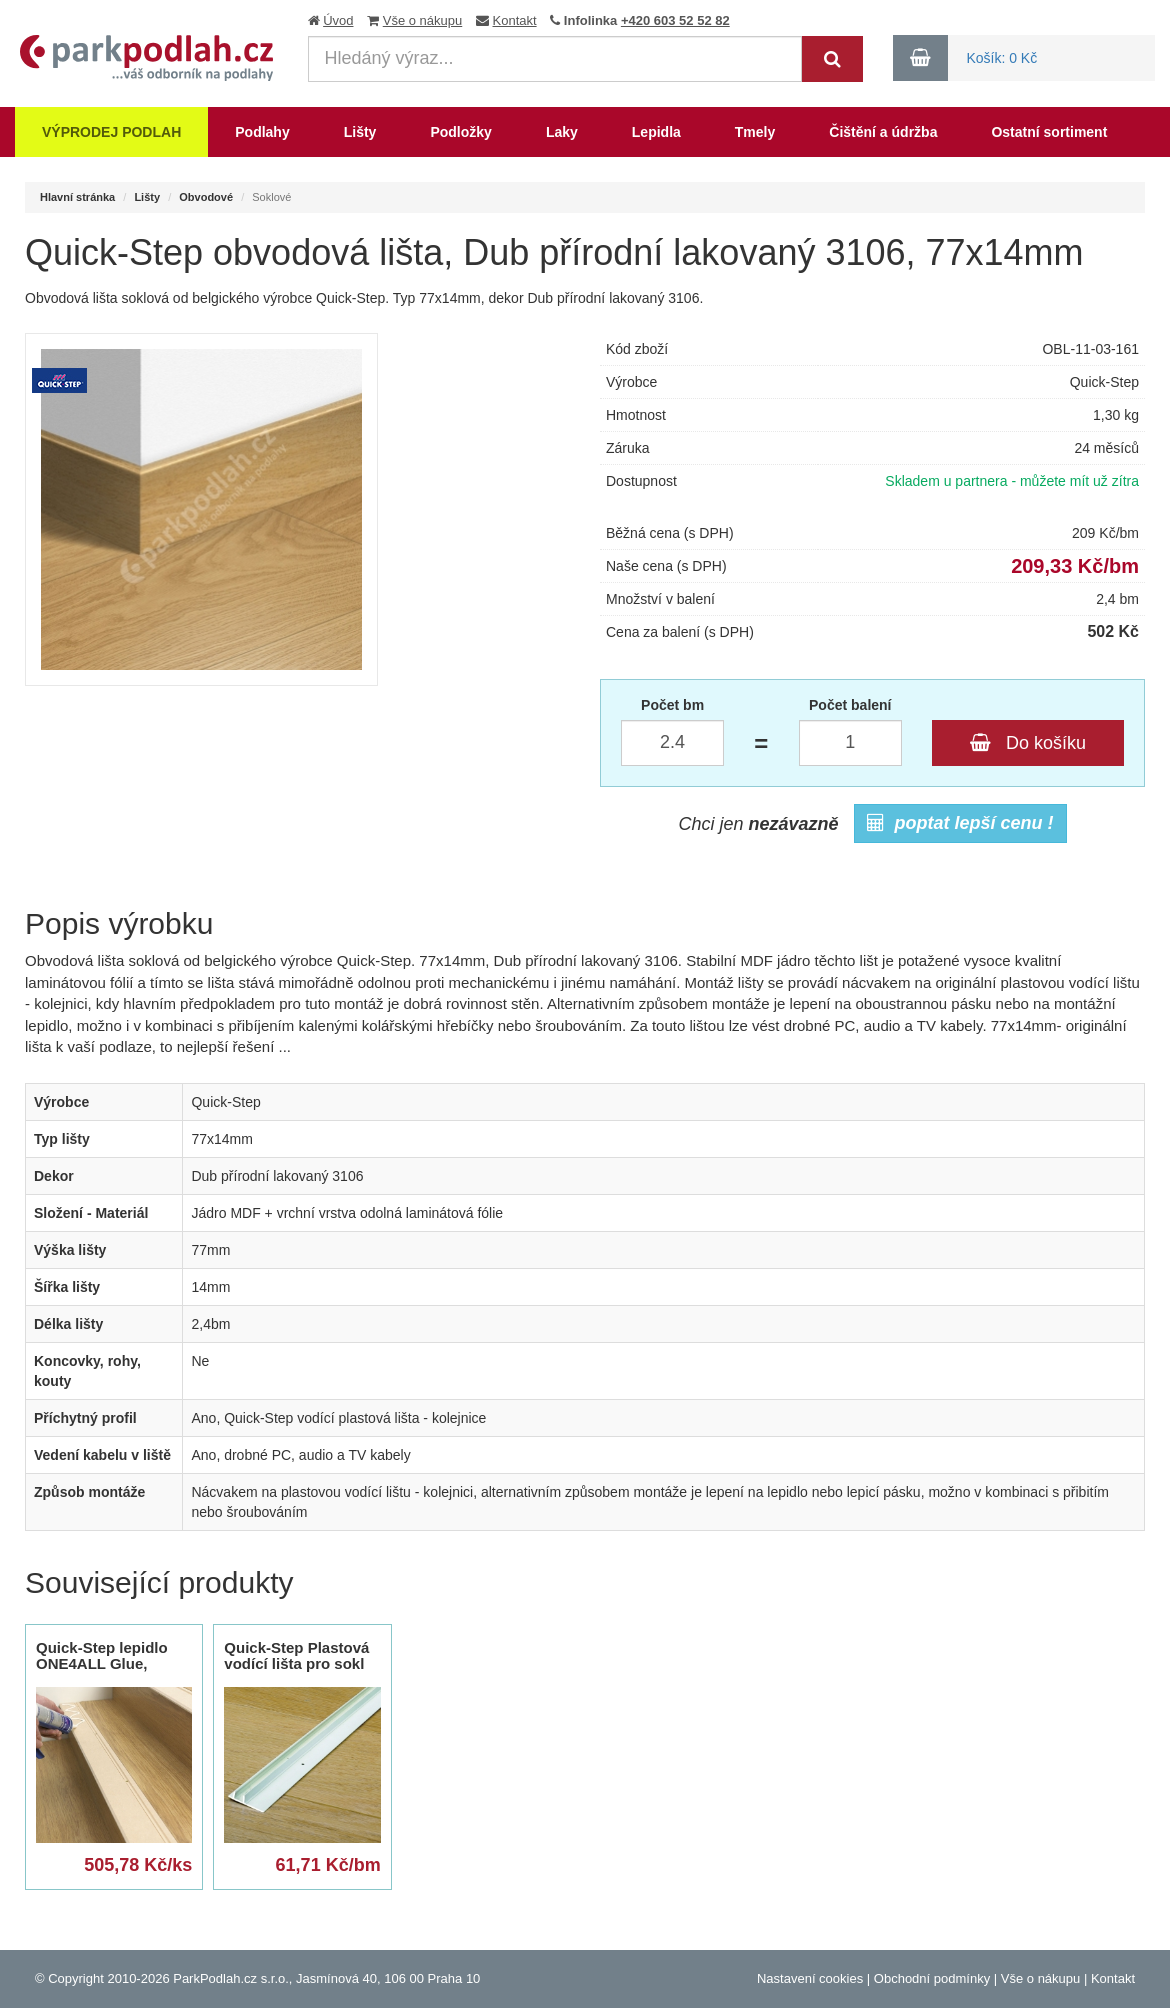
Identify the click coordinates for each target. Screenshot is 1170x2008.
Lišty (360, 132)
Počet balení (850, 705)
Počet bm (672, 705)
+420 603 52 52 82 (675, 20)
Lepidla (656, 132)
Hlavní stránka (77, 197)
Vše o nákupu (423, 20)
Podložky (460, 132)
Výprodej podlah (111, 132)
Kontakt (515, 20)
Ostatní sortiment (1049, 132)
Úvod (338, 20)
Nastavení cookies (810, 1978)
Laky (562, 132)
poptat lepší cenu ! (960, 823)
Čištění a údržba (883, 132)
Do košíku (1028, 743)
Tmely (755, 132)
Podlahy (262, 132)
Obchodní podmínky (932, 1978)
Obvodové (206, 197)
